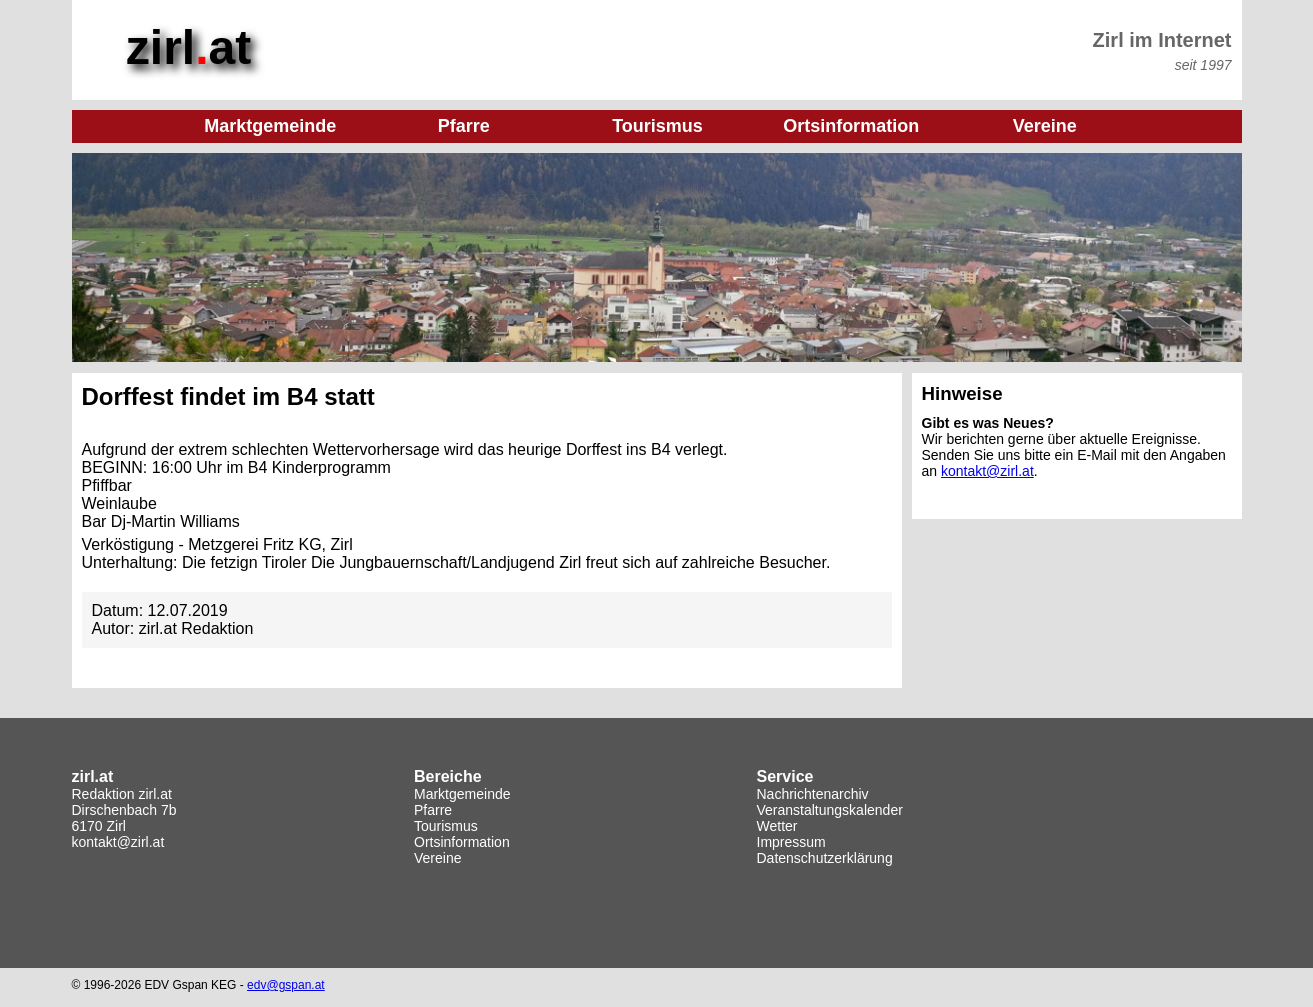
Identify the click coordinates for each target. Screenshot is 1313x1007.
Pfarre (433, 810)
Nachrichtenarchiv (813, 794)
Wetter (777, 826)
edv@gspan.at (286, 985)
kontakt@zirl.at (987, 471)
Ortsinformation (462, 842)
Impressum (791, 842)
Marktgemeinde (462, 794)
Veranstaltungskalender (830, 810)
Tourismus (446, 826)
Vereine (437, 858)
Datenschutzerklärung (825, 858)
